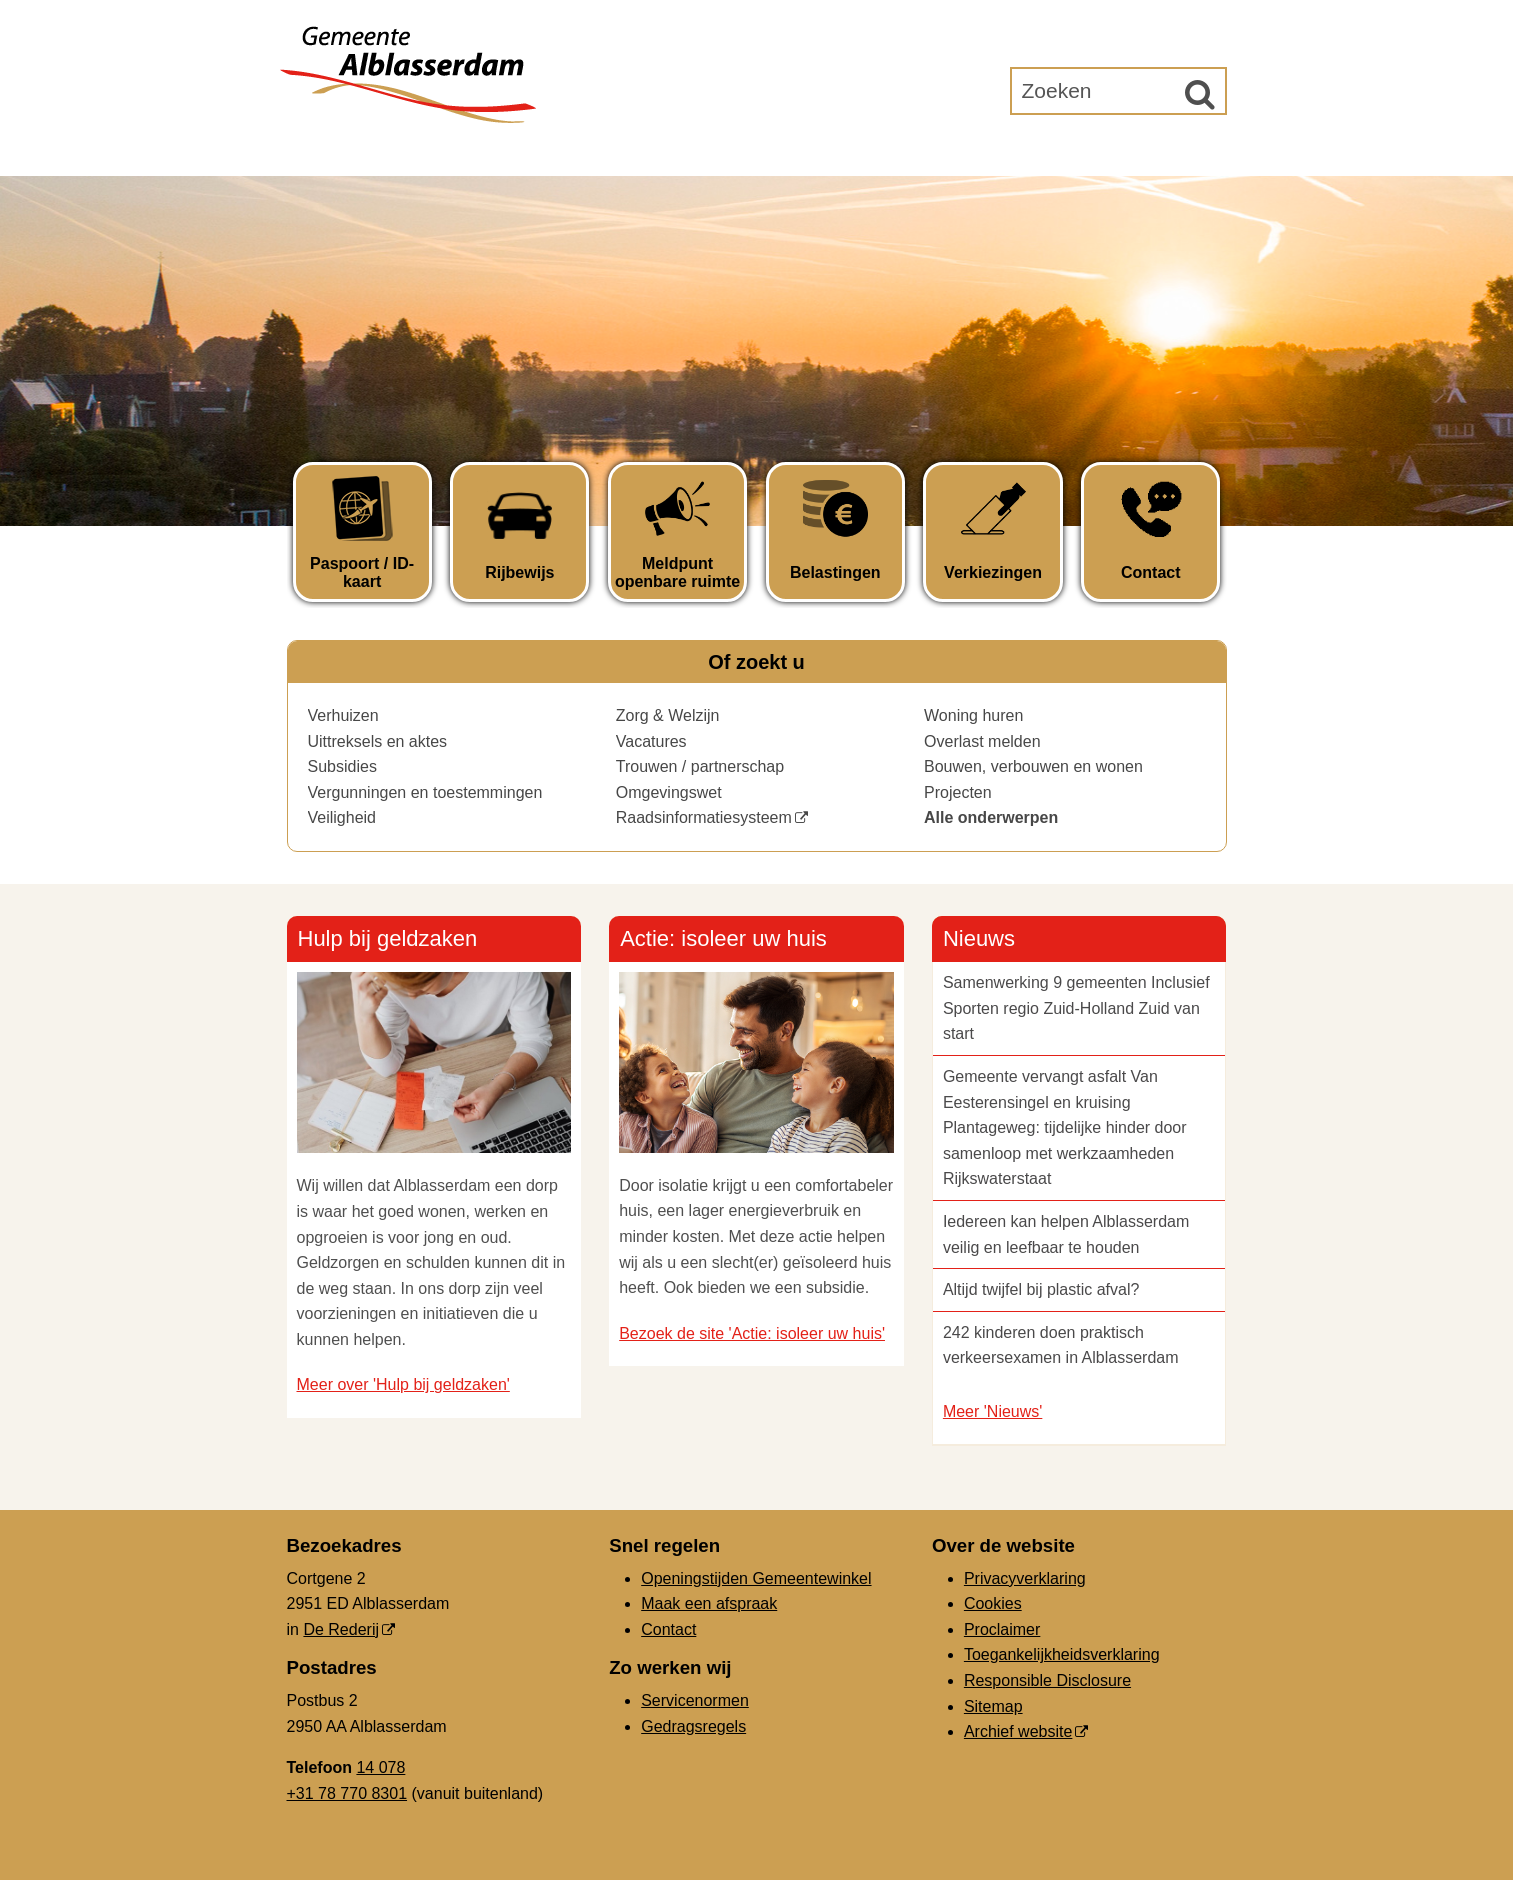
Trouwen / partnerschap (700, 766)
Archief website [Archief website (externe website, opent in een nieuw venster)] (1018, 1731)
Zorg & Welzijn (668, 715)
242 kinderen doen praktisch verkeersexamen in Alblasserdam (1061, 1345)
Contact (668, 1629)
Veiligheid (342, 817)
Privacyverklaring (1025, 1578)
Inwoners (468, 151)
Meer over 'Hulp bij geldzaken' (403, 1384)
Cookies (993, 1603)
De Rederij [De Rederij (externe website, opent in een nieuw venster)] (341, 1629)
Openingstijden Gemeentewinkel (756, 1578)
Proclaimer (1002, 1629)
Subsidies (342, 766)
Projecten (958, 792)
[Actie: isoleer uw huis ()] (756, 1039)
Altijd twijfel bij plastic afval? (1041, 1289)
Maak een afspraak (709, 1603)
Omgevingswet (669, 792)
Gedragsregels (693, 1726)
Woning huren (973, 715)
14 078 (380, 1767)
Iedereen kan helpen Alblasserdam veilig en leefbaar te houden (1066, 1234)
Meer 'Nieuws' (992, 1411)
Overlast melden (982, 741)
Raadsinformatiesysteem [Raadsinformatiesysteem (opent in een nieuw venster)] (704, 817)
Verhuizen (343, 715)
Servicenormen (695, 1700)
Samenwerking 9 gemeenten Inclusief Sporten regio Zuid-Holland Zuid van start (1076, 1008)
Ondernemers (610, 151)
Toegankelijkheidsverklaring (1062, 1654)
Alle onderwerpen (991, 817)
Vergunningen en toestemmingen (425, 792)
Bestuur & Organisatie (811, 151)
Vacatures (651, 741)
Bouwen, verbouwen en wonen (1033, 766)
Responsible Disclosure (1047, 1680)
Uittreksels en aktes (378, 741)
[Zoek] (1200, 94)
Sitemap (993, 1706)
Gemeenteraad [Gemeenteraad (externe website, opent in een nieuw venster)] (1019, 151)
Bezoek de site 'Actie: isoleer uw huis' (752, 1333)
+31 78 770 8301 (347, 1793)
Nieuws (979, 938)
